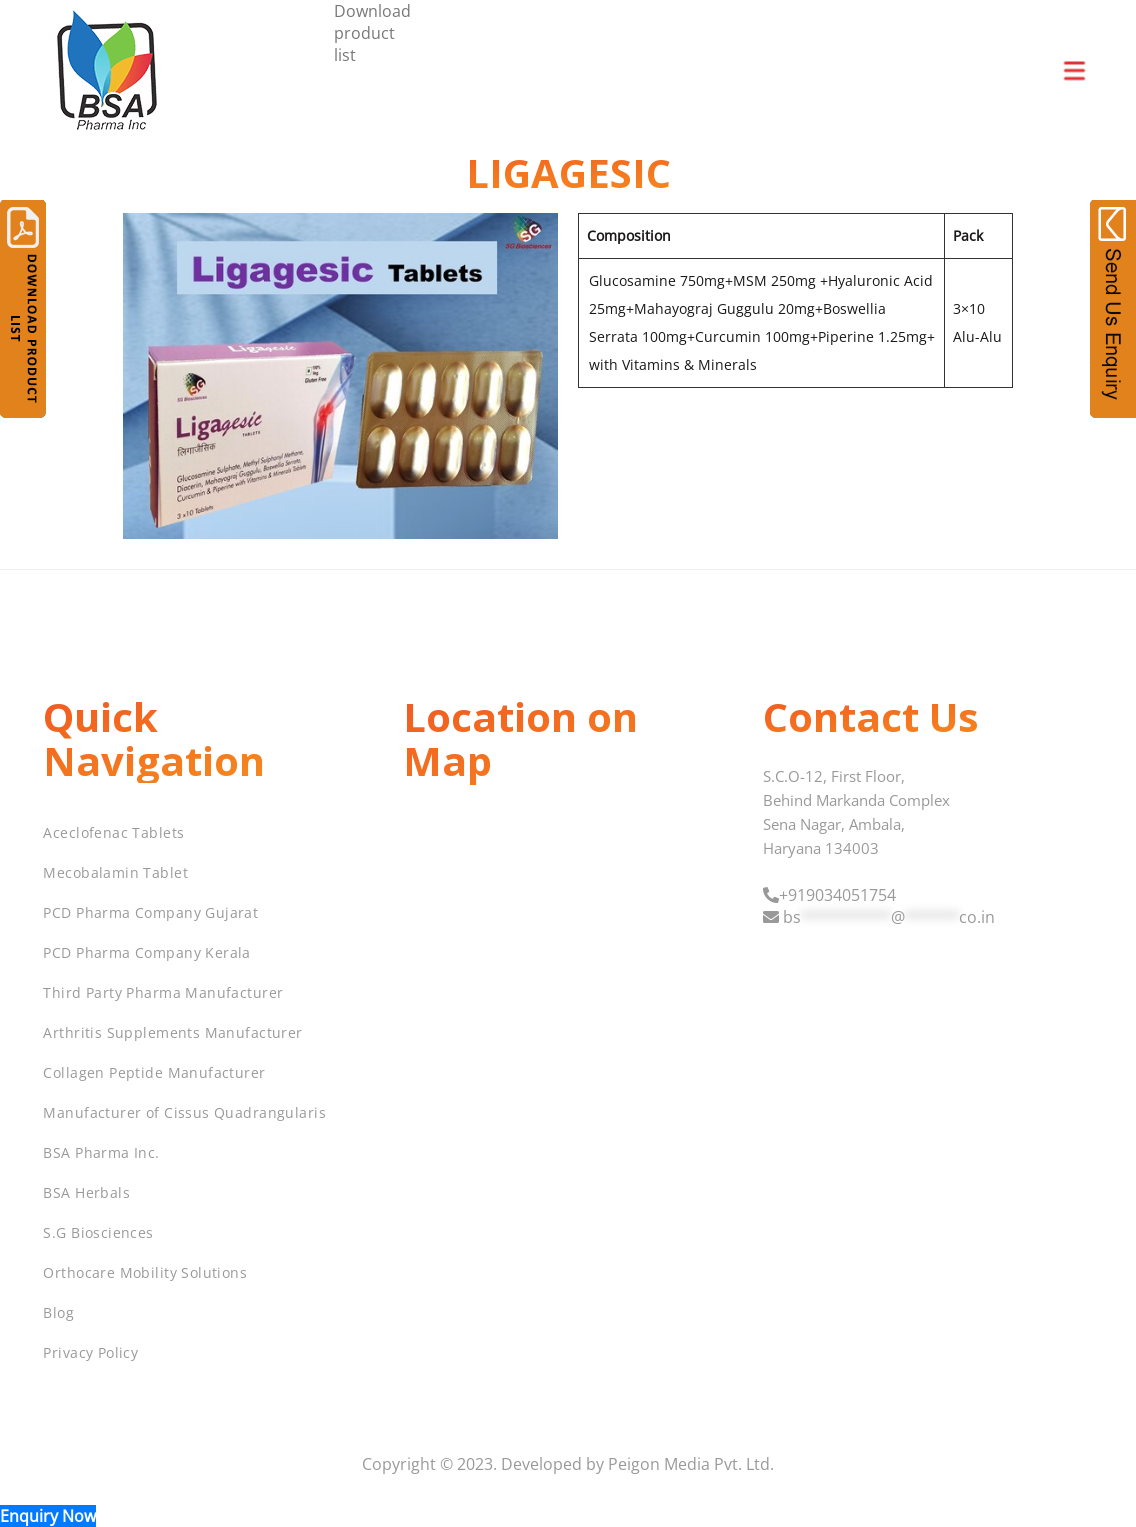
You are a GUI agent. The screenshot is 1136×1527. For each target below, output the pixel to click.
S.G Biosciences (98, 1232)
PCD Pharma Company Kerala (147, 952)
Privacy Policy (90, 1352)
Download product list (372, 33)
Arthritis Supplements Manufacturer (172, 1032)
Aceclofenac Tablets (113, 832)
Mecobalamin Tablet (115, 872)
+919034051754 (837, 895)
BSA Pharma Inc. (101, 1152)
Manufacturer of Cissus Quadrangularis (184, 1112)
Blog (58, 1312)
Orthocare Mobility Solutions (145, 1272)
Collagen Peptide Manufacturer (154, 1072)
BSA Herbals (86, 1192)
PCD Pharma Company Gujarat (150, 912)
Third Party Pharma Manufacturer (163, 992)
